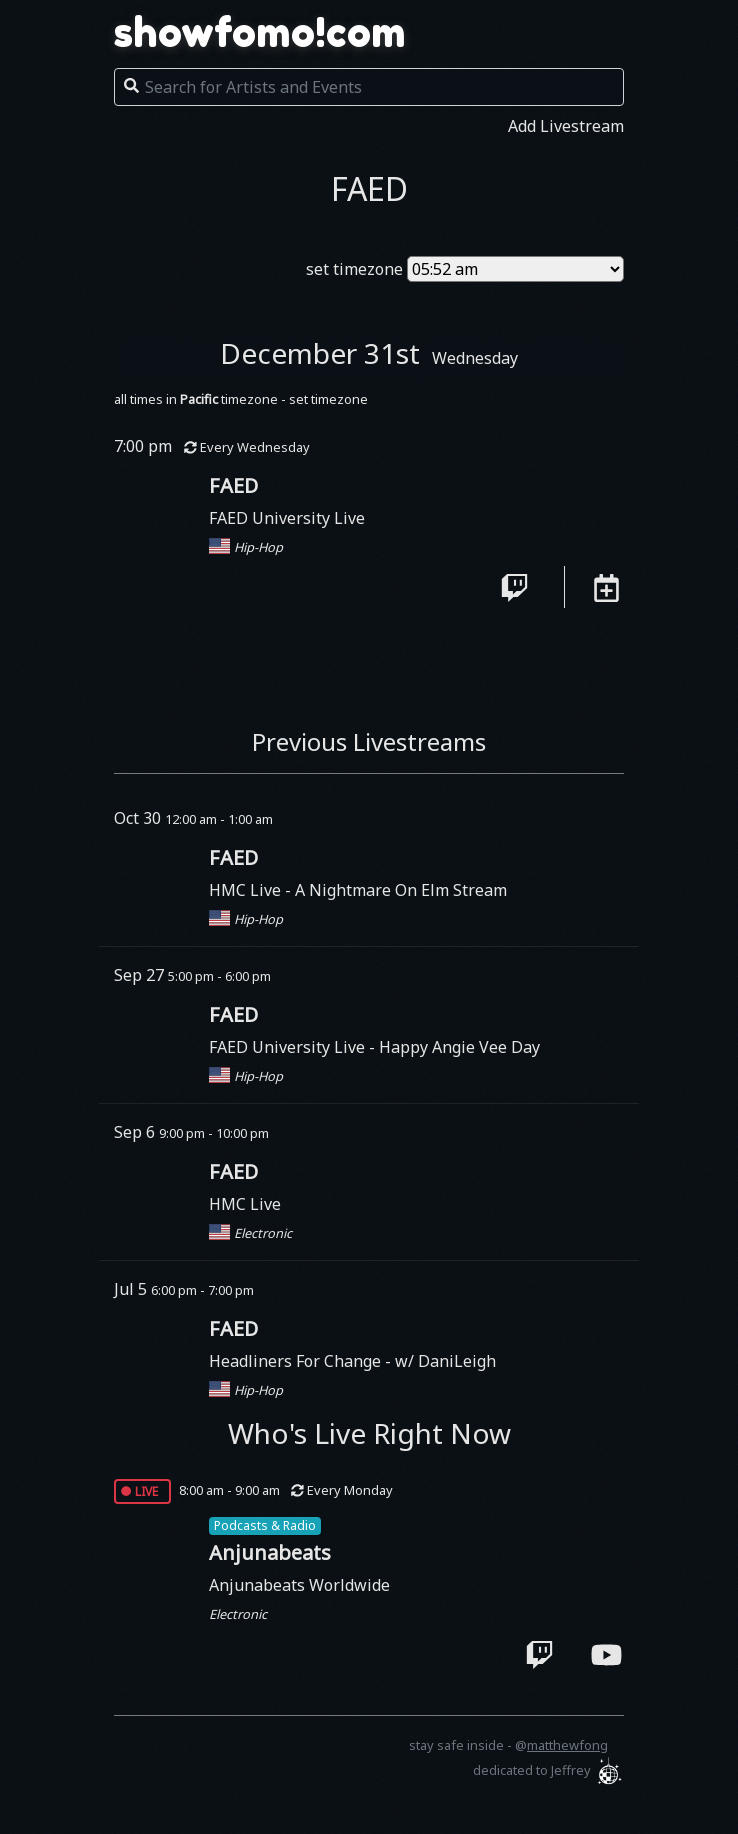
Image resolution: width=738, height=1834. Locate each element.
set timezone (354, 269)
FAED (233, 485)
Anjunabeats (270, 1552)
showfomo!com (260, 32)
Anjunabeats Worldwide (299, 1585)
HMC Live (247, 890)
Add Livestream (566, 126)
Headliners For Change (297, 1361)
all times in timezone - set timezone (241, 399)
